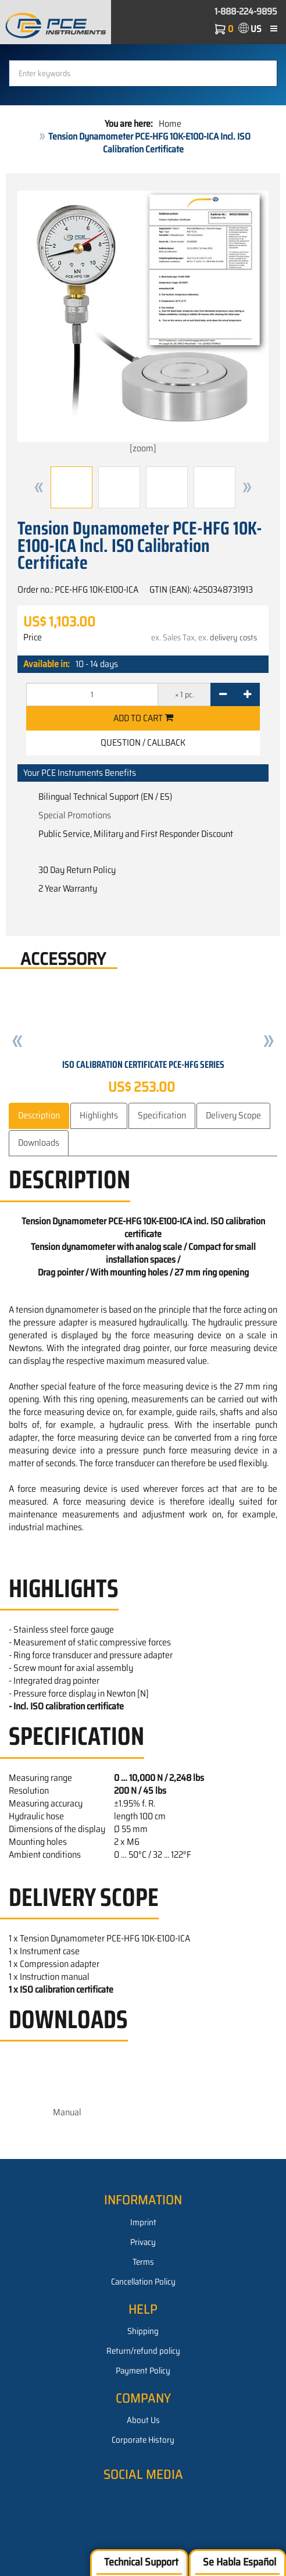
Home (170, 123)
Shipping (143, 2331)
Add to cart (143, 718)
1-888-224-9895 (245, 11)
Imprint (143, 2222)
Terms (143, 2262)
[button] (39, 487)
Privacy (143, 2242)
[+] (247, 694)
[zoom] (143, 323)
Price (32, 637)
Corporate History (143, 2440)
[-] (222, 694)
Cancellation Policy (143, 2282)
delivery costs (233, 637)
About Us (143, 2420)
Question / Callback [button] (143, 742)
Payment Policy (143, 2371)
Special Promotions (74, 815)
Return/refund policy (143, 2351)
